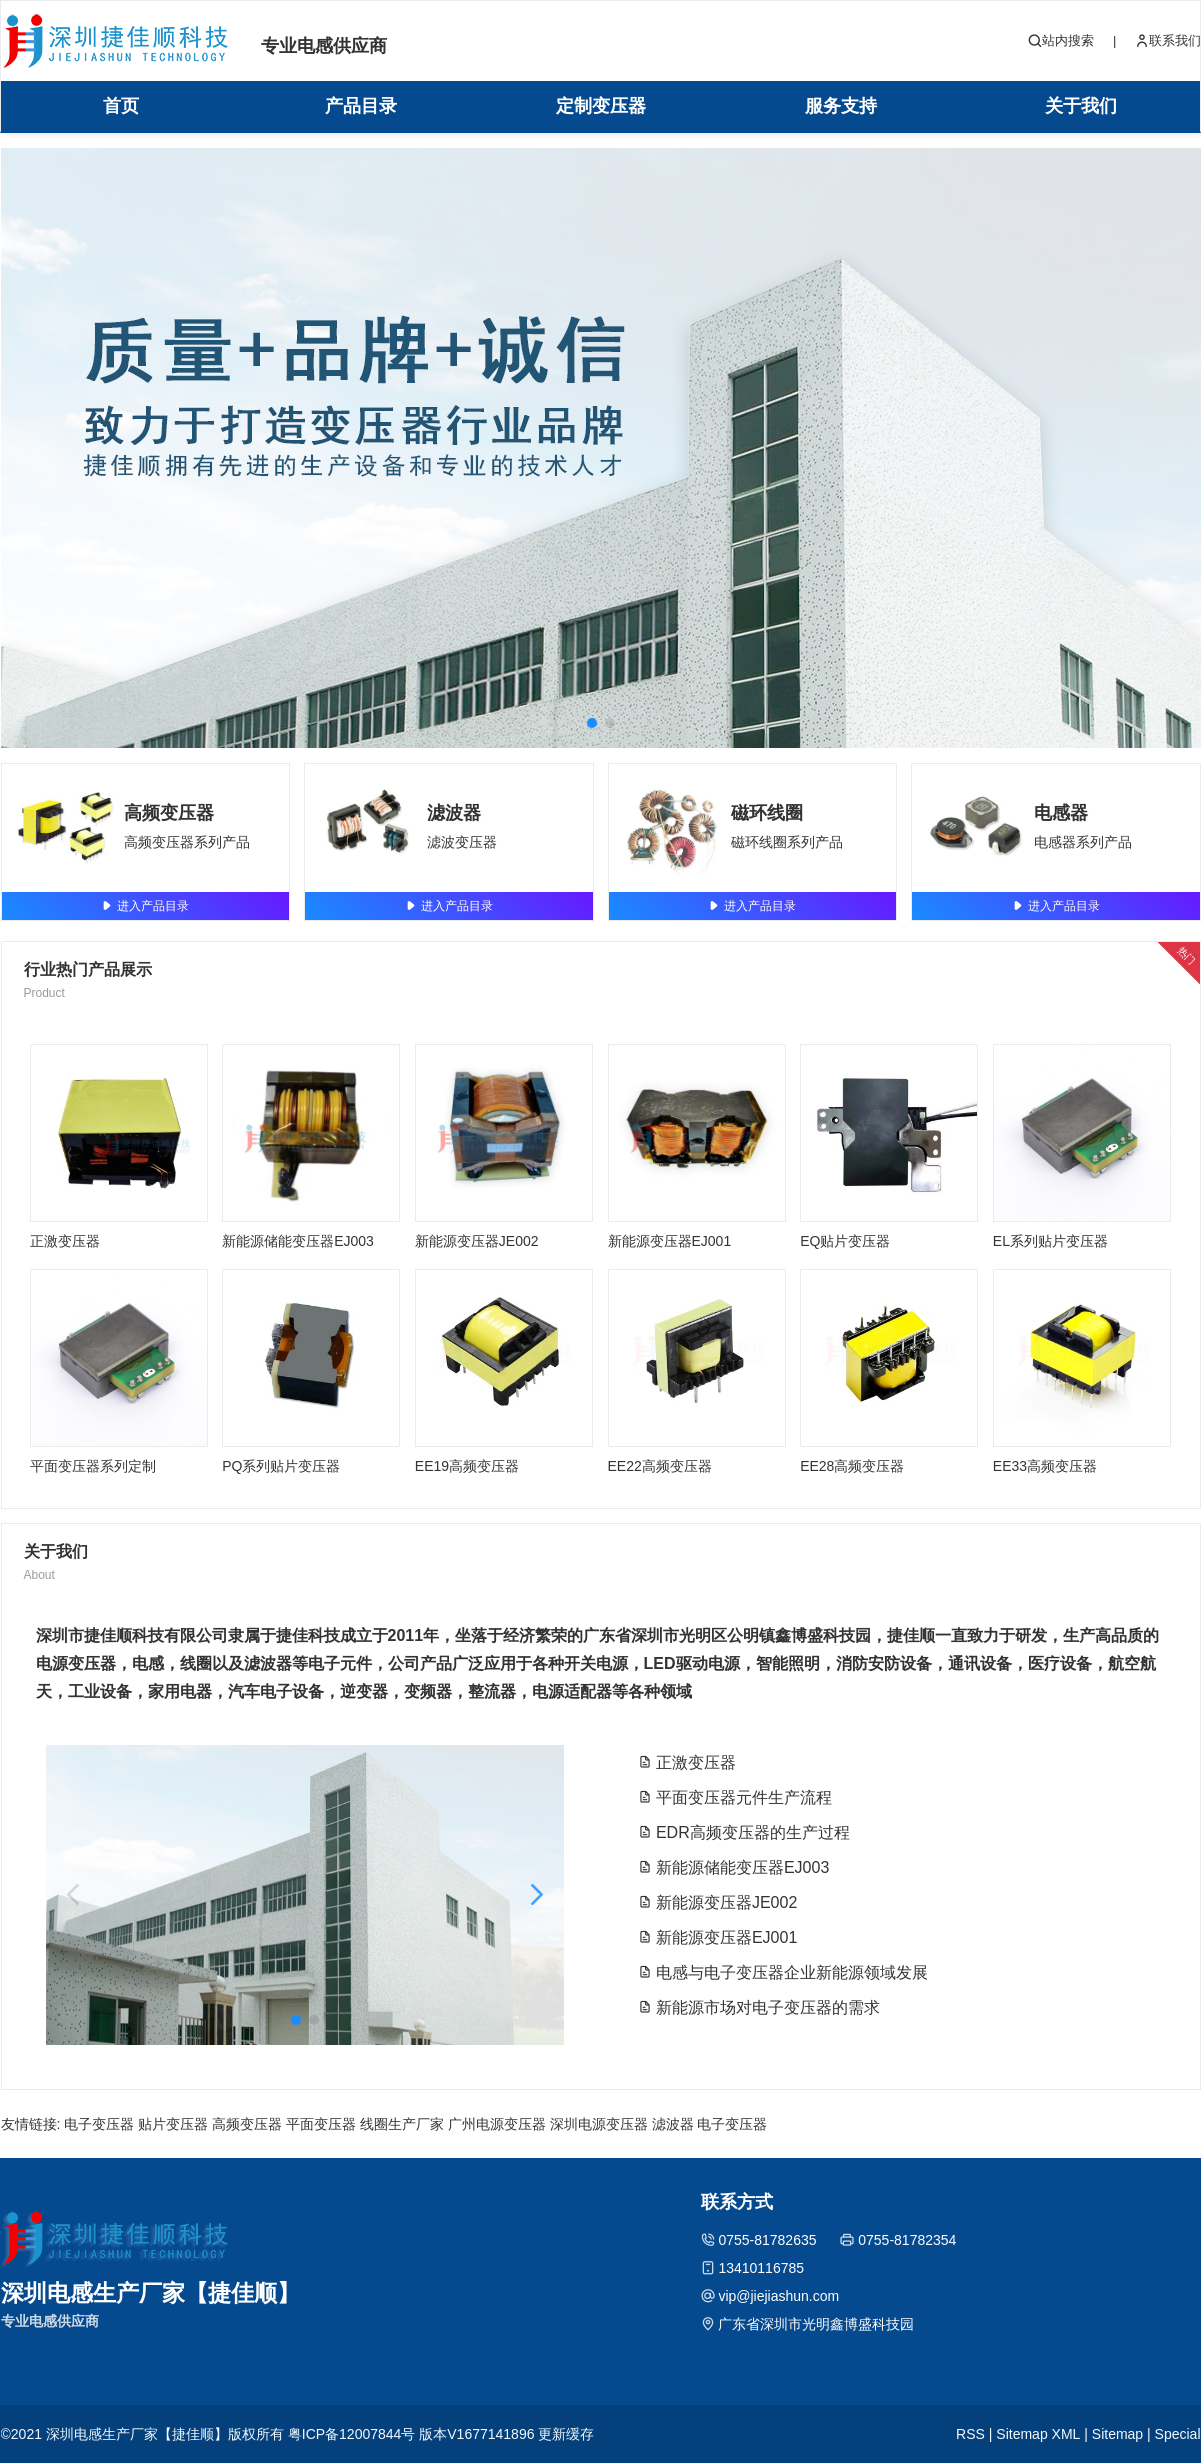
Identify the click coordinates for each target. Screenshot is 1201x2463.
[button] (592, 723)
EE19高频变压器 (467, 1466)
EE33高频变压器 (1045, 1466)
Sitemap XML (1038, 2434)
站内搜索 (1061, 41)
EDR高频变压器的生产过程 (744, 1832)
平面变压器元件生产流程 (735, 1797)
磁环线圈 (767, 813)
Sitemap (1117, 2434)
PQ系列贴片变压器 (281, 1466)
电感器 (1061, 813)
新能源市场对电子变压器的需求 (759, 2007)
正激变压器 (65, 1241)
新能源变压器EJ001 (670, 1241)
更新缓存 (566, 2434)
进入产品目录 (145, 906)
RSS (970, 2434)
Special (1178, 2434)
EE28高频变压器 (852, 1466)
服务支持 (841, 106)
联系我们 (1168, 41)
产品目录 (361, 106)
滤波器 (454, 813)
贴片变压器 (173, 2124)
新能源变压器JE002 (477, 1241)
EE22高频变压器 (660, 1466)
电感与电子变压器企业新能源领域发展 (783, 1972)
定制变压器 (601, 106)
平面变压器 (321, 2124)
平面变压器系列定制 (93, 1466)
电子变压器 (99, 2124)
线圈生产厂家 (402, 2124)
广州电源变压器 (497, 2124)
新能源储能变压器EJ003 (298, 1241)
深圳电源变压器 (599, 2124)
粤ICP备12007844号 (352, 2434)
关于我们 (1081, 106)
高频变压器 (169, 813)
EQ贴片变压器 (845, 1241)
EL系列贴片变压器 (1050, 1241)
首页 (121, 106)
